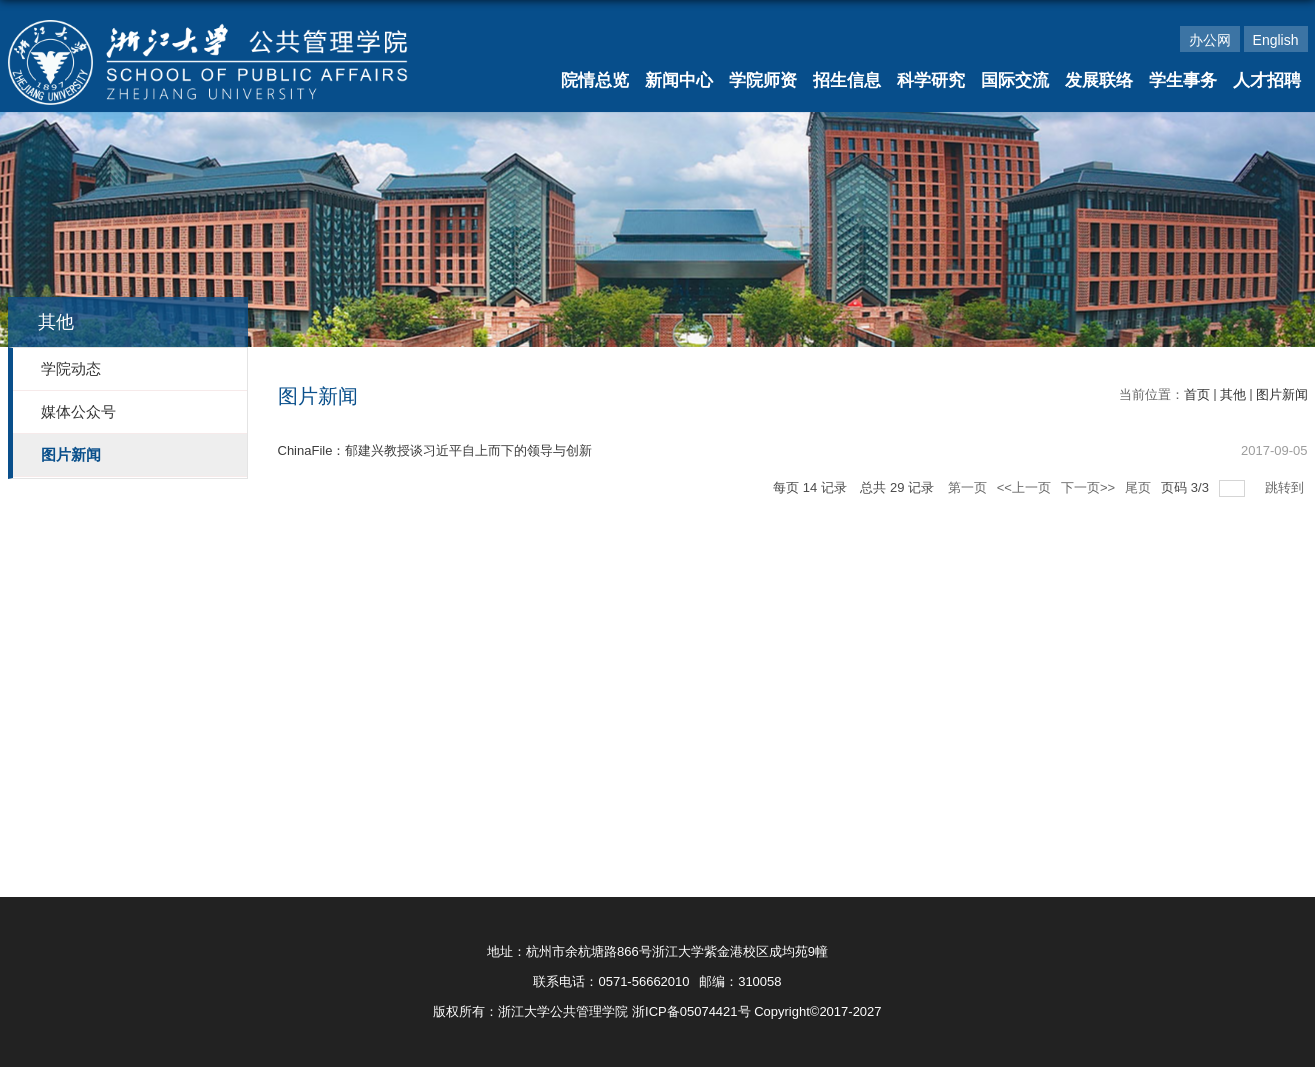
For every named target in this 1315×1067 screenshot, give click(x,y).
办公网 (1210, 40)
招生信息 (847, 80)
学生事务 (1183, 80)
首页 (1197, 394)
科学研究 (931, 80)
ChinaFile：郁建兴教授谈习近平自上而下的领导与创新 (435, 450)
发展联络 (1099, 80)
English (1276, 40)
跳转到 (1286, 487)
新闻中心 (679, 80)
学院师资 (763, 80)
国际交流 (1015, 80)
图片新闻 (1282, 394)
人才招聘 (1267, 80)
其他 (1233, 394)
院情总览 (595, 80)
